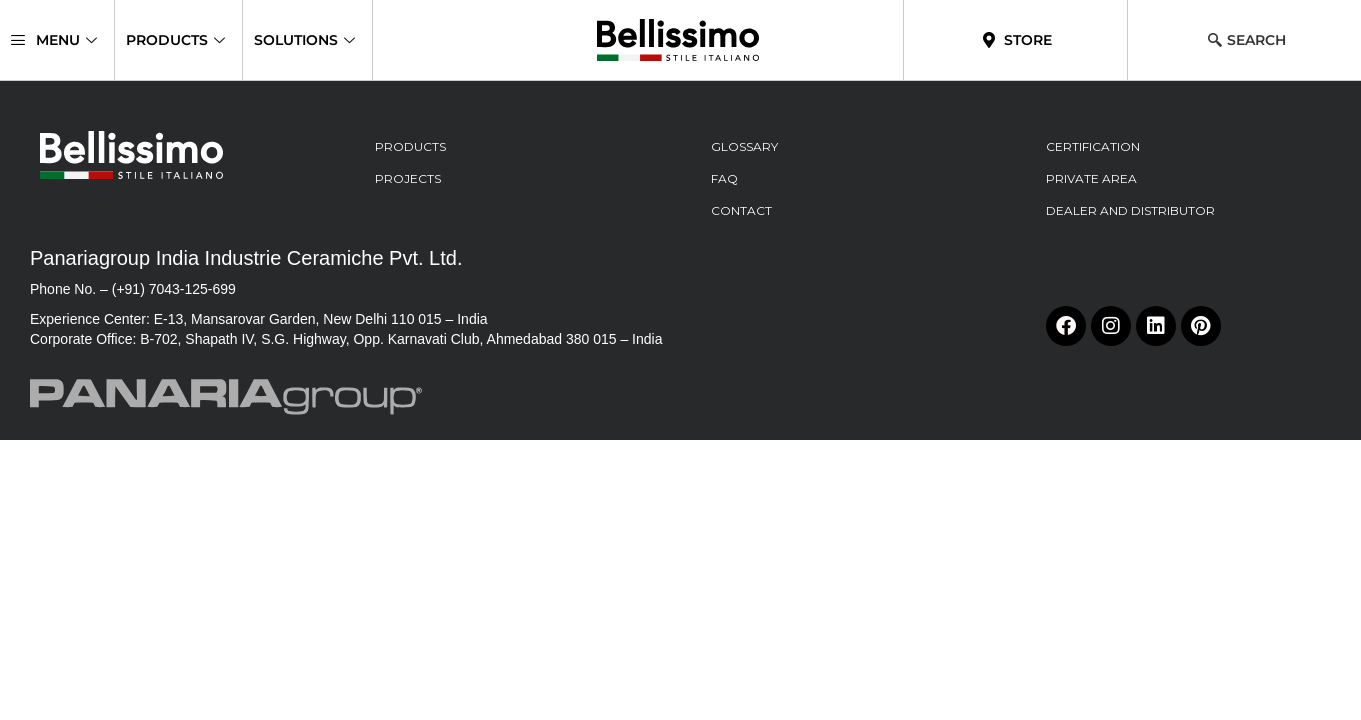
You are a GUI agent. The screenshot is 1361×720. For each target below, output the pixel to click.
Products (175, 40)
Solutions (304, 40)
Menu (54, 40)
